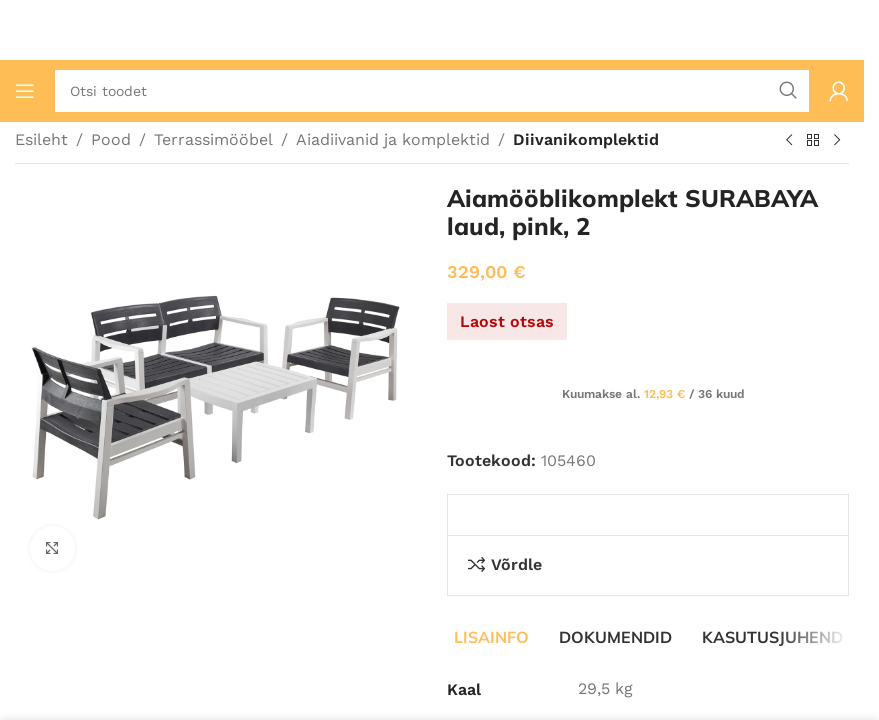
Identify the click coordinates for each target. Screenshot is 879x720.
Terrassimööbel (213, 139)
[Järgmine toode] (837, 141)
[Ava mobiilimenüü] (25, 91)
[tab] (491, 637)
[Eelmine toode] (789, 141)
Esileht (41, 139)
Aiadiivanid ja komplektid (393, 139)
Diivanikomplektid (586, 139)
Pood (111, 139)
